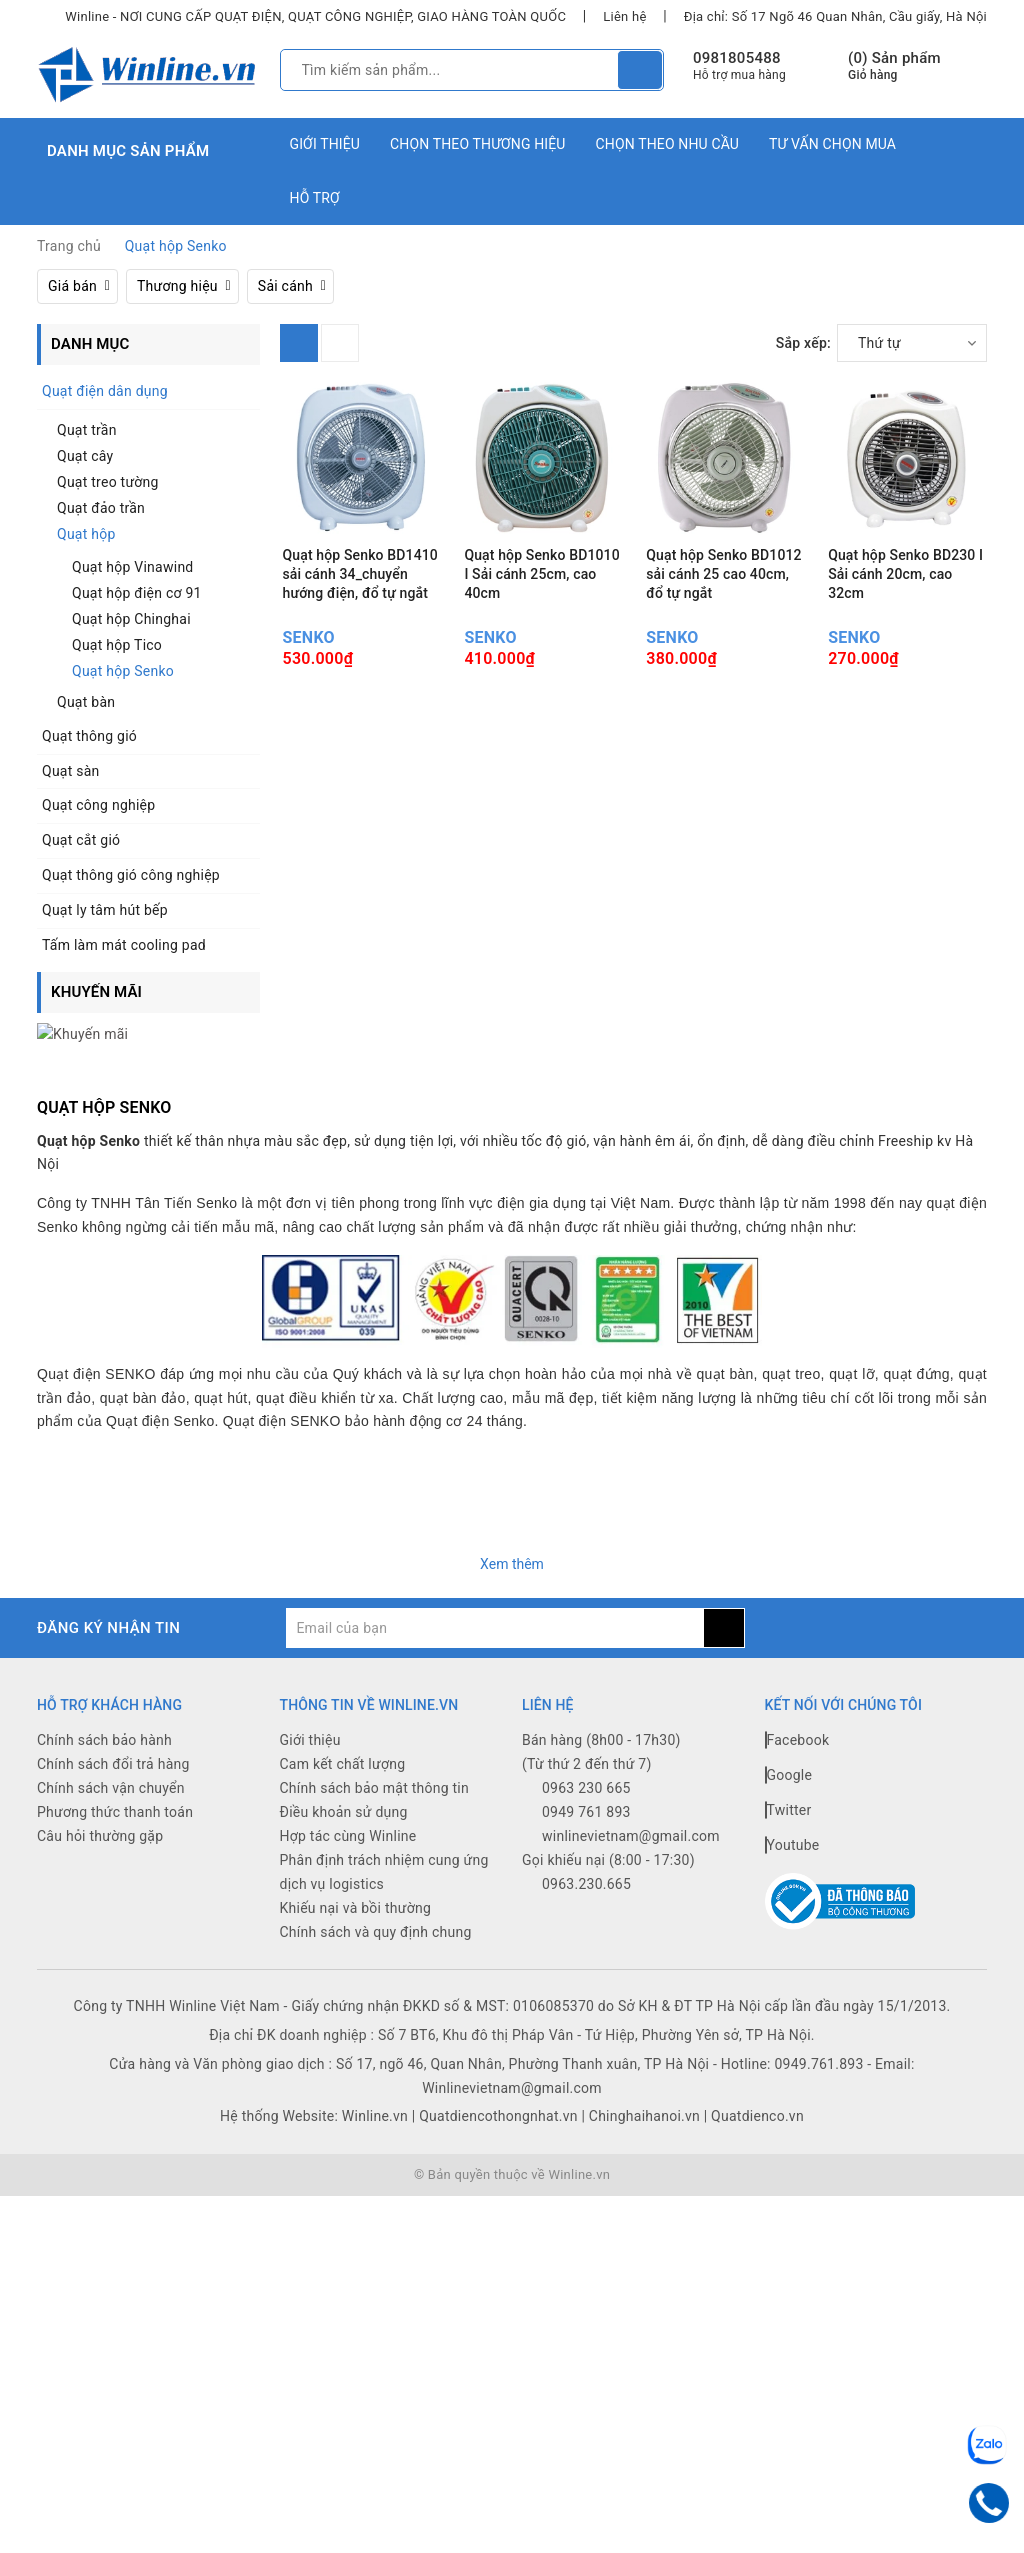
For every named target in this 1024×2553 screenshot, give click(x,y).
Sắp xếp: (803, 343)
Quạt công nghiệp (98, 805)
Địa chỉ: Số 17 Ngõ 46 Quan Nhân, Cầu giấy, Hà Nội (835, 16)
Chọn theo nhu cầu (667, 144)
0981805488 (737, 58)
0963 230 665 (586, 1765)
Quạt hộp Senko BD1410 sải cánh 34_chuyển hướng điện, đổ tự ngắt (360, 574)
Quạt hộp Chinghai (131, 619)
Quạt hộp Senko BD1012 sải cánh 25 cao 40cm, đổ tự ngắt (723, 574)
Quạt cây (85, 456)
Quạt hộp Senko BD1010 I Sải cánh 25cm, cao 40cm (541, 574)
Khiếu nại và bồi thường (356, 1885)
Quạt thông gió (89, 736)
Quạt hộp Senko (123, 671)
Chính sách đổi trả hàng (113, 1741)
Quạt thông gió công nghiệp (131, 875)
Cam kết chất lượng (343, 1741)
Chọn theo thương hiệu (478, 144)
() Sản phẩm (894, 66)
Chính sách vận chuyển (111, 1765)
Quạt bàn (86, 702)
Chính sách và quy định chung (376, 1909)
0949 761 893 (586, 1789)
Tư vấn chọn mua (832, 144)
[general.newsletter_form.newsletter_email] (494, 1605)
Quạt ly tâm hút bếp (105, 910)
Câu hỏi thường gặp (100, 1813)
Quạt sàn (71, 771)
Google (789, 1752)
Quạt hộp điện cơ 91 (137, 593)
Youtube (792, 1822)
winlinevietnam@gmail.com (631, 1813)
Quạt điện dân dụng (105, 391)
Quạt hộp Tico (117, 645)
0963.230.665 (586, 1861)
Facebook (797, 1717)
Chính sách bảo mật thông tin (375, 1765)
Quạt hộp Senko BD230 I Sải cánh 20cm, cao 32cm (905, 574)
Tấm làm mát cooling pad (124, 945)
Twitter (788, 1787)
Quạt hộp (86, 534)
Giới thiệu (325, 144)
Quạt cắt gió (81, 840)
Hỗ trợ (315, 198)
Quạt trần (87, 430)
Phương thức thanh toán (115, 1789)
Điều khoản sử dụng (344, 1789)
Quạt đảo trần (101, 508)
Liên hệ (624, 16)
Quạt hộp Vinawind (133, 567)
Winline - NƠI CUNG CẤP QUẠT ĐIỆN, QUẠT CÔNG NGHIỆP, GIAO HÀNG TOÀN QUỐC (315, 16)
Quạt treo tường (108, 482)
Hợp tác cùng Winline (348, 1813)
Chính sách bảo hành (104, 1717)
